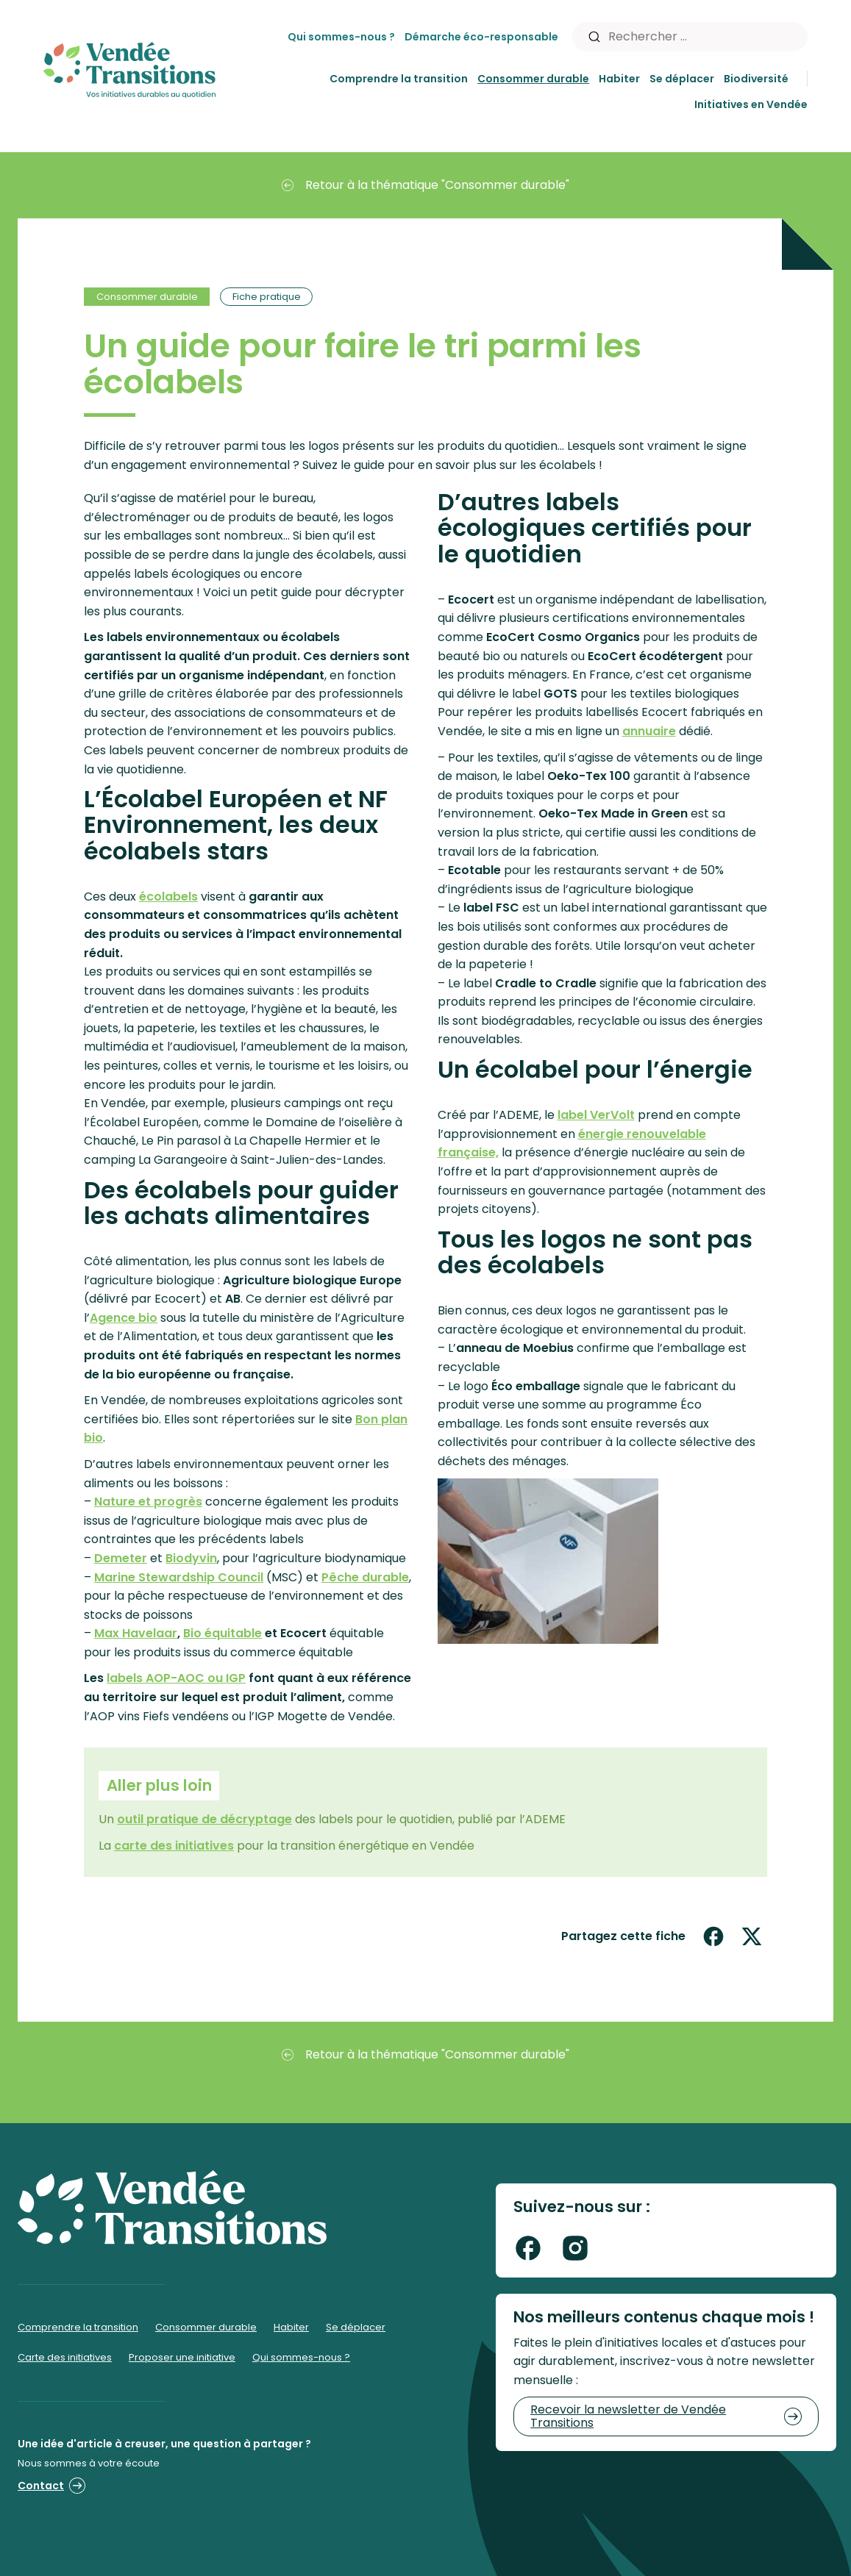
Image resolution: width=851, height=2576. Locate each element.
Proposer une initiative (182, 2357)
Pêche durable (365, 1577)
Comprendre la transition (399, 78)
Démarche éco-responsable (481, 36)
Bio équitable (222, 1633)
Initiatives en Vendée (751, 104)
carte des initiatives (174, 1845)
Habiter (619, 78)
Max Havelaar (135, 1633)
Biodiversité (756, 78)
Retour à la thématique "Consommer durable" (425, 184)
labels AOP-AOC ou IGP (176, 1678)
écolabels (168, 896)
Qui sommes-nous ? (341, 36)
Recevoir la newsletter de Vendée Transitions (666, 2416)
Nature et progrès (148, 1501)
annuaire (649, 731)
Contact (51, 2485)
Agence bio (123, 1317)
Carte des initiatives (65, 2357)
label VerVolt (596, 1114)
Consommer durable (533, 78)
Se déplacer (681, 78)
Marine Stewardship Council (178, 1577)
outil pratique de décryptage (204, 1819)
